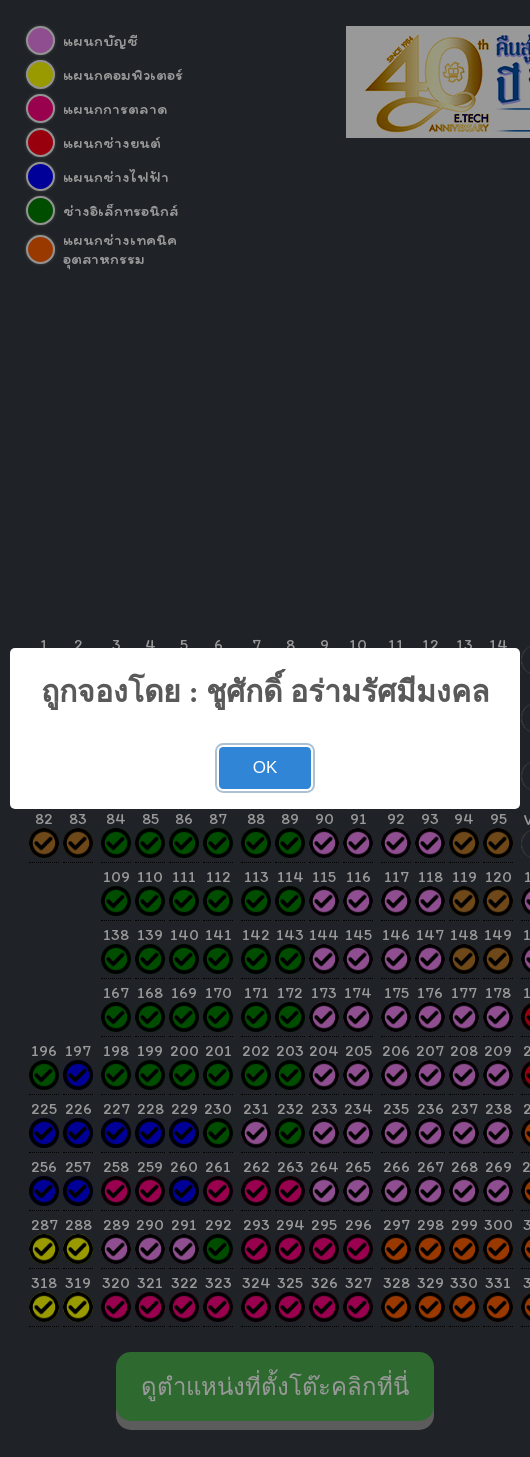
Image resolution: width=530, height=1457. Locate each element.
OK (265, 767)
